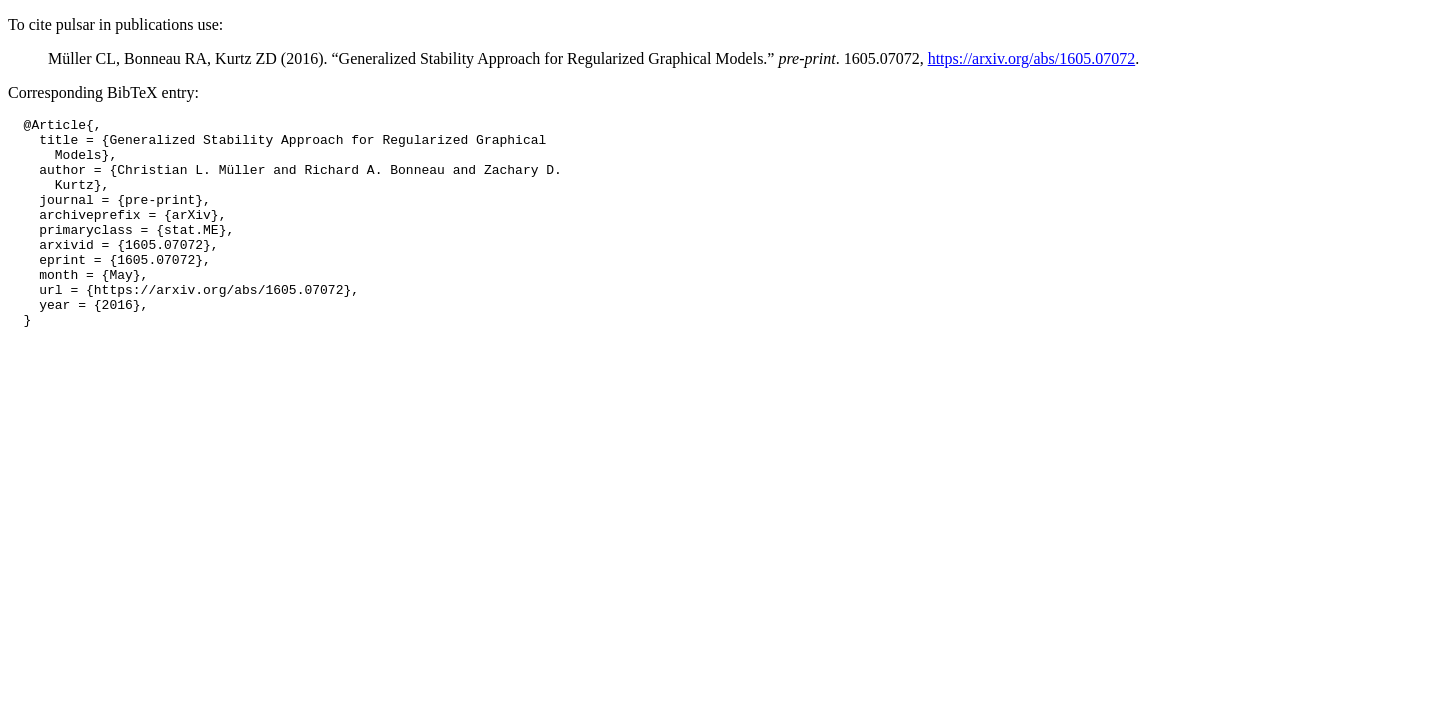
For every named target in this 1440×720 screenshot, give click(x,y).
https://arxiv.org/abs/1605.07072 (1032, 58)
